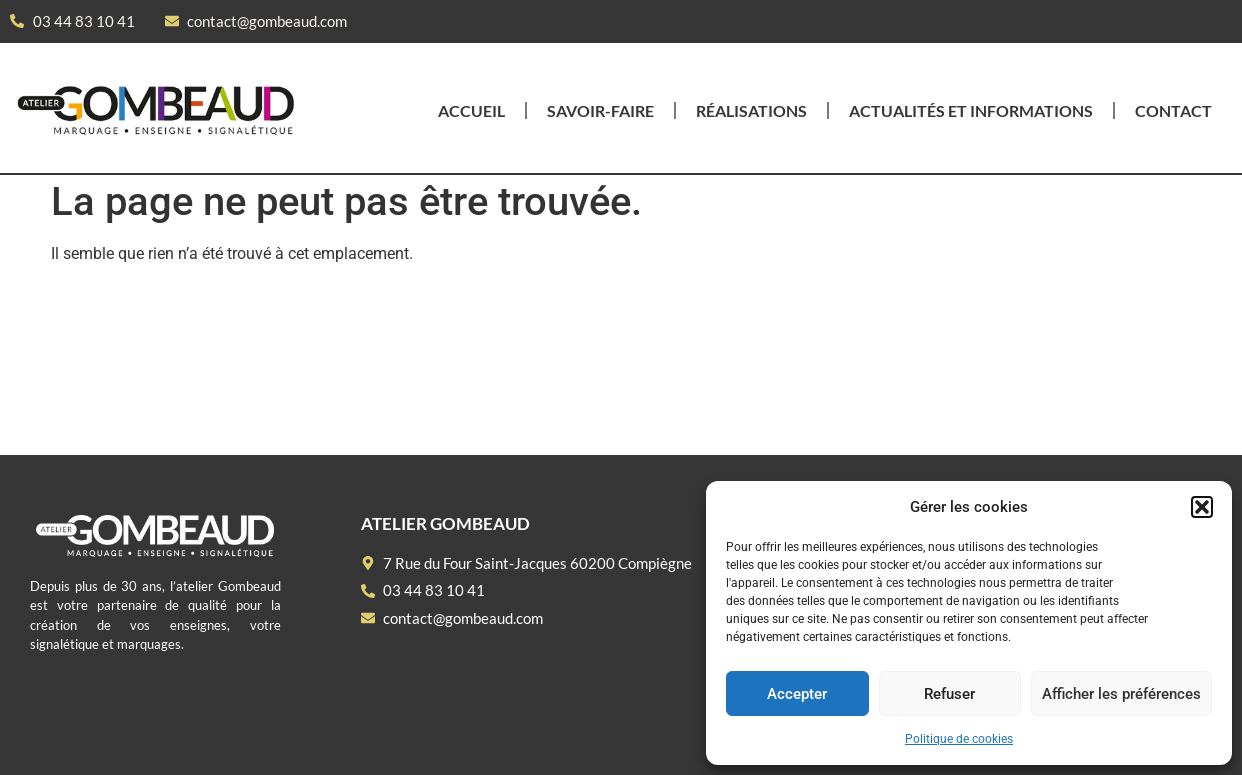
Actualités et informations (971, 110)
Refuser (949, 694)
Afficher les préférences (1121, 694)
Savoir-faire (600, 110)
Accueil (471, 110)
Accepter (797, 694)
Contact (1173, 110)
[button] (1202, 507)
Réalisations (751, 110)
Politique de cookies (959, 739)
